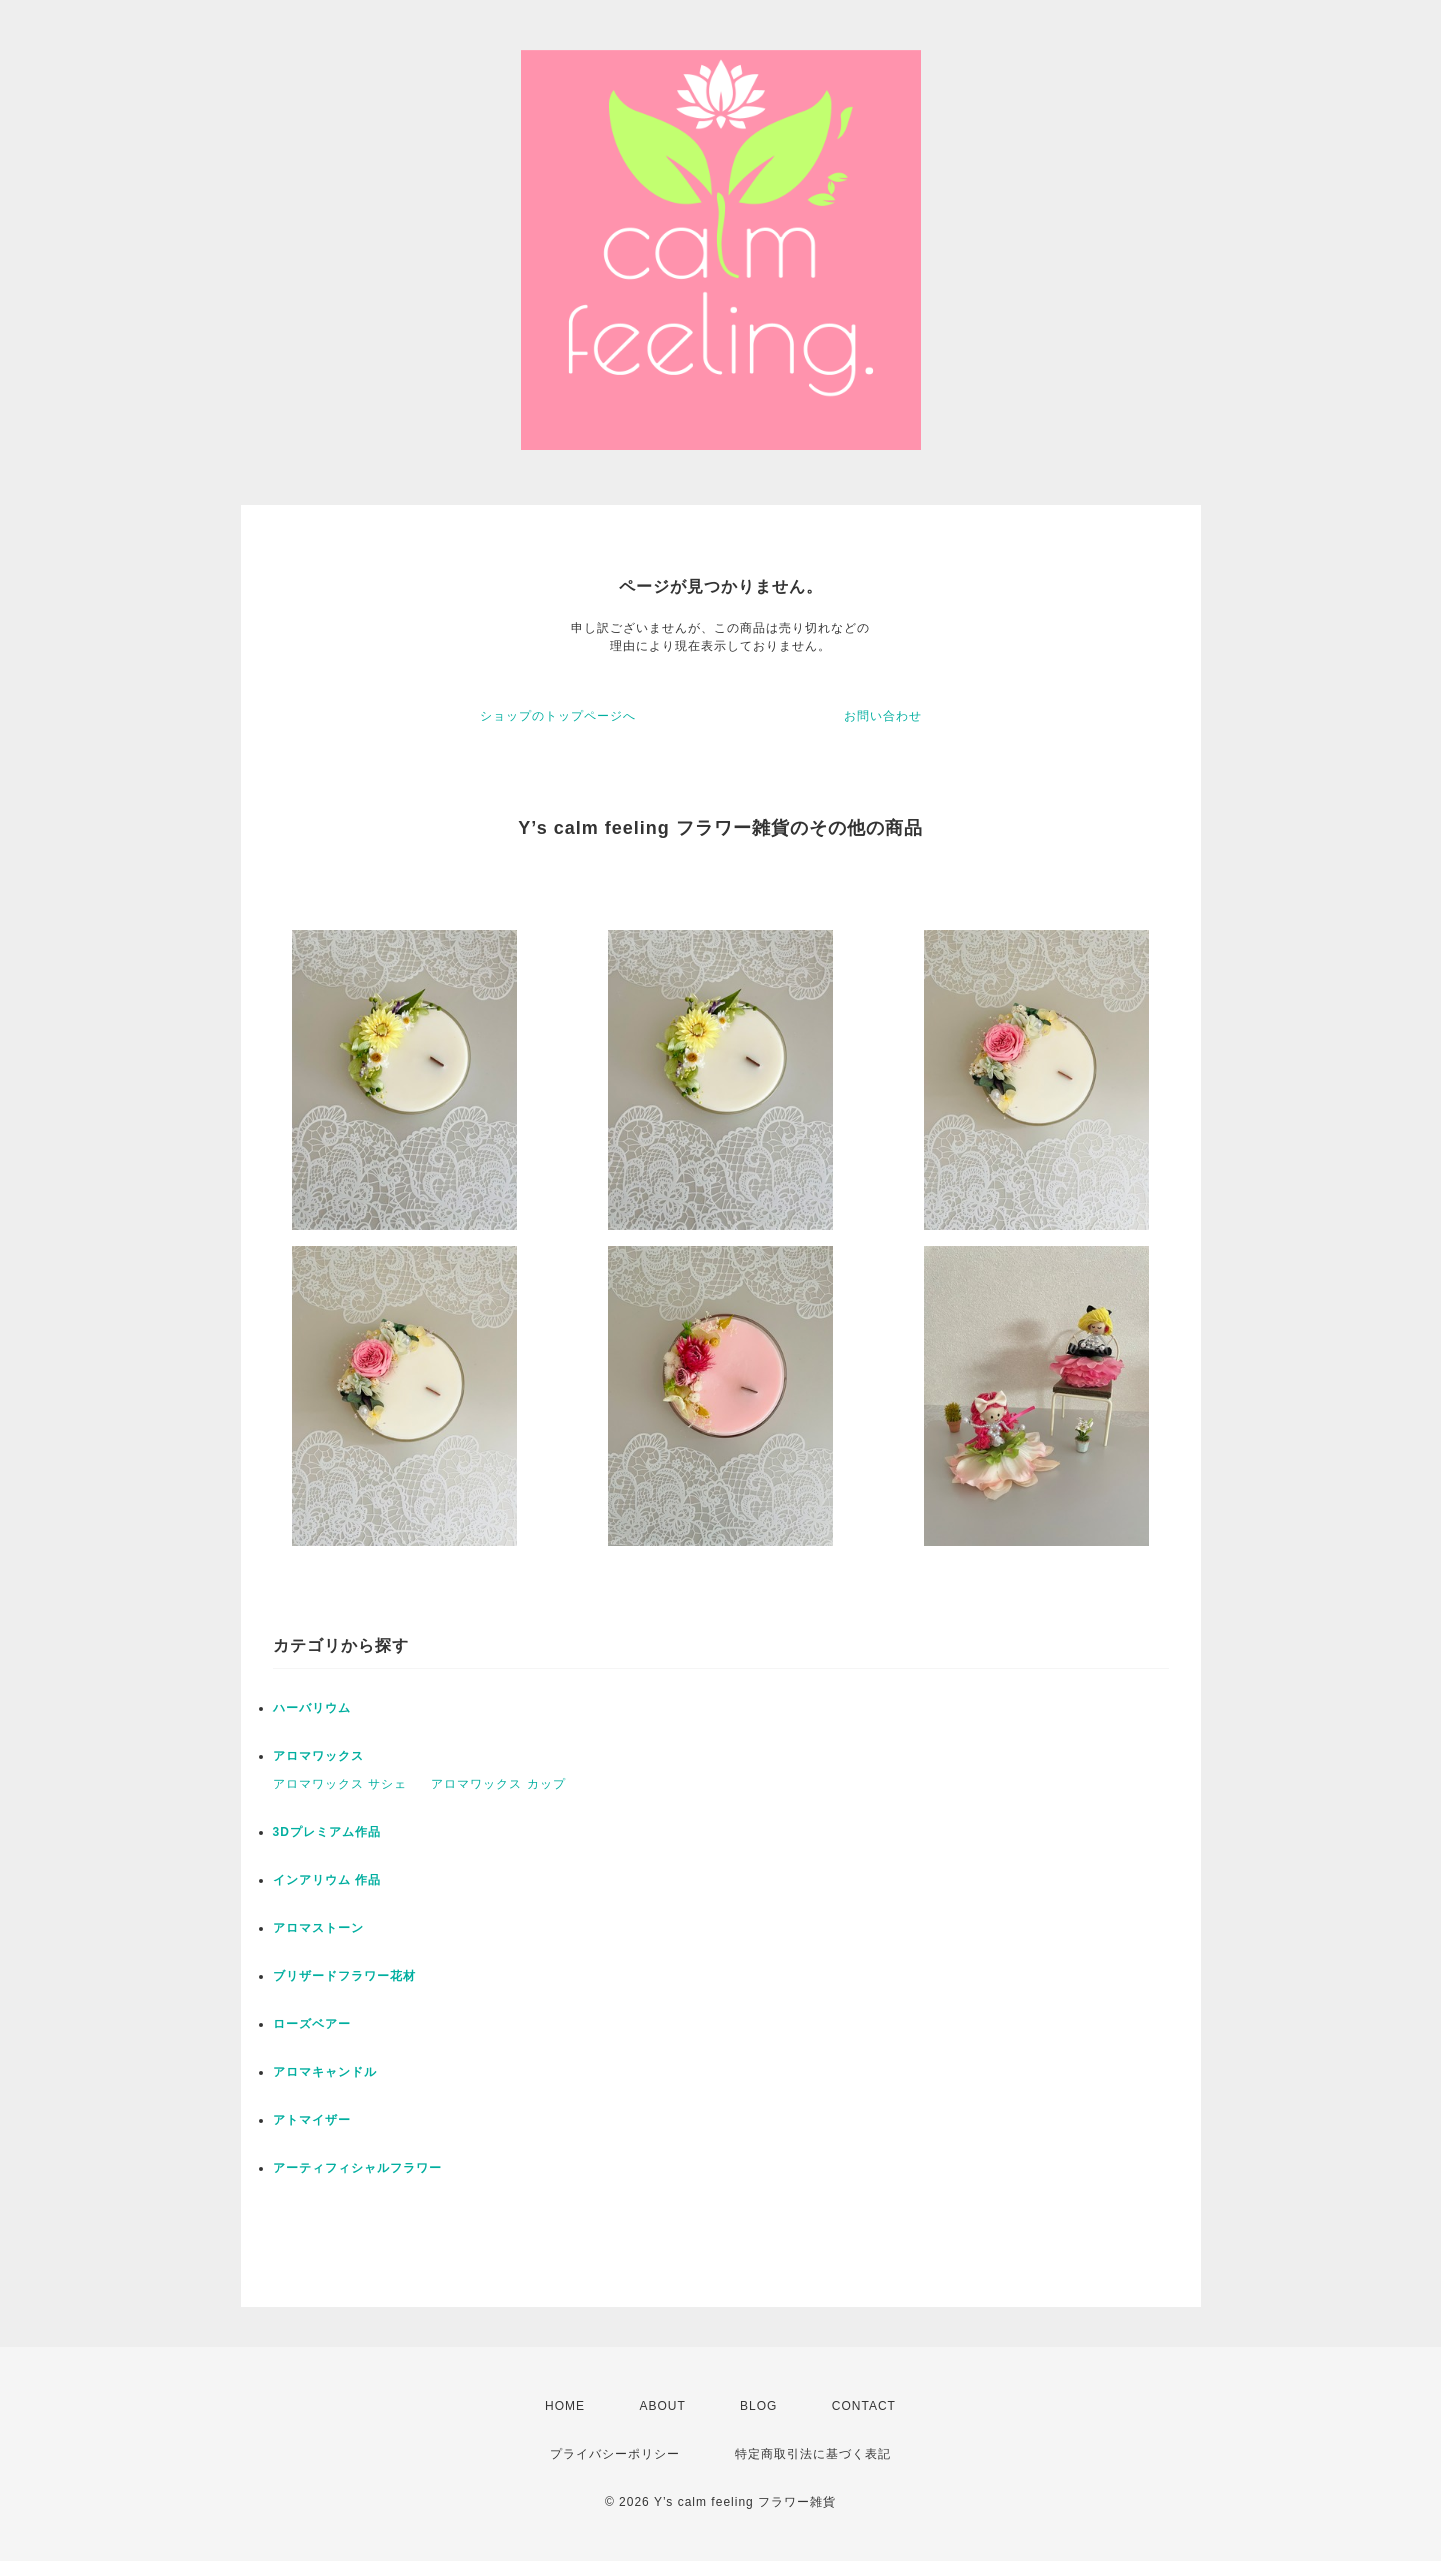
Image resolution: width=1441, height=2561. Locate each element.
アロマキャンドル (325, 2072)
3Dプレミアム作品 (327, 1832)
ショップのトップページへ (558, 716)
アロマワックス (318, 1756)
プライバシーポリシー (615, 2454)
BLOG (758, 2406)
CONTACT (864, 2406)
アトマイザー (312, 2120)
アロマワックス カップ (498, 1784)
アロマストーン (318, 1928)
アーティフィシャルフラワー (357, 2168)
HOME (565, 2406)
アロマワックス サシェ (340, 1784)
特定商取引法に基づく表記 (813, 2454)
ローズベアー (312, 2024)
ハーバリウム (312, 1708)
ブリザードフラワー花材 (344, 1976)
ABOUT (662, 2406)
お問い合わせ (883, 716)
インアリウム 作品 (327, 1880)
